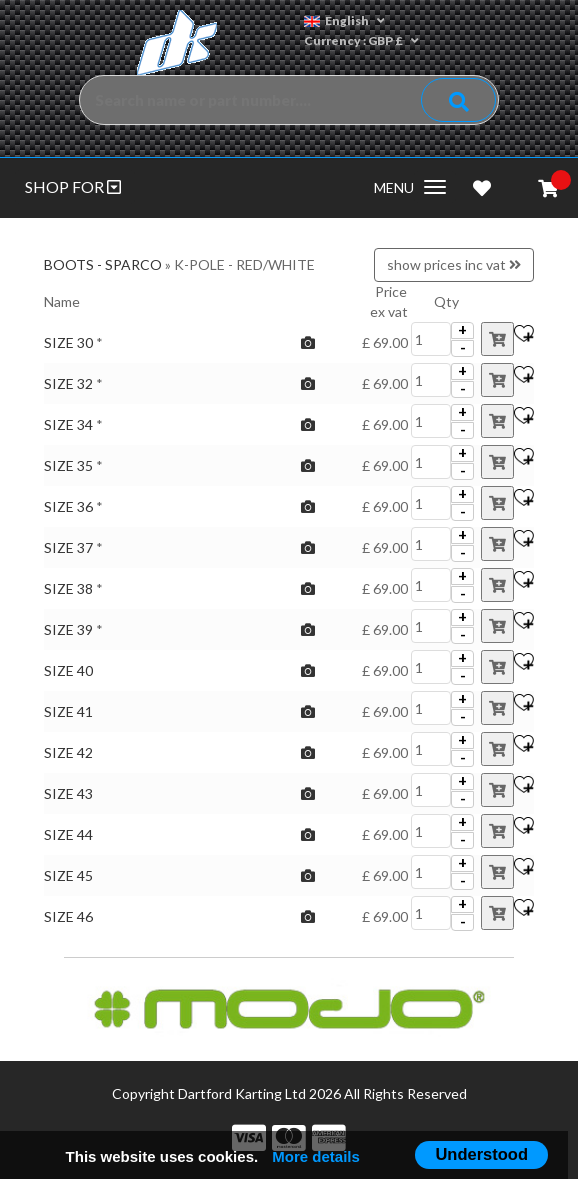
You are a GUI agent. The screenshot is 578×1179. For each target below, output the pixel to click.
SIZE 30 (68, 342)
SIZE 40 (68, 670)
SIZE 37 (68, 547)
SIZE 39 (68, 629)
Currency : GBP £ (361, 40)
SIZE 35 (68, 465)
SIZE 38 (68, 588)
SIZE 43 (68, 793)
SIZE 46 (68, 916)
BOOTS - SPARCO (103, 264)
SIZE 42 (68, 752)
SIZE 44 (68, 834)
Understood (481, 1154)
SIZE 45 (68, 875)
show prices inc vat (454, 264)
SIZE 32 (68, 383)
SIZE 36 (68, 506)
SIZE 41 (68, 711)
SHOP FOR (73, 186)
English (344, 20)
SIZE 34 (68, 424)
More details (316, 1156)
